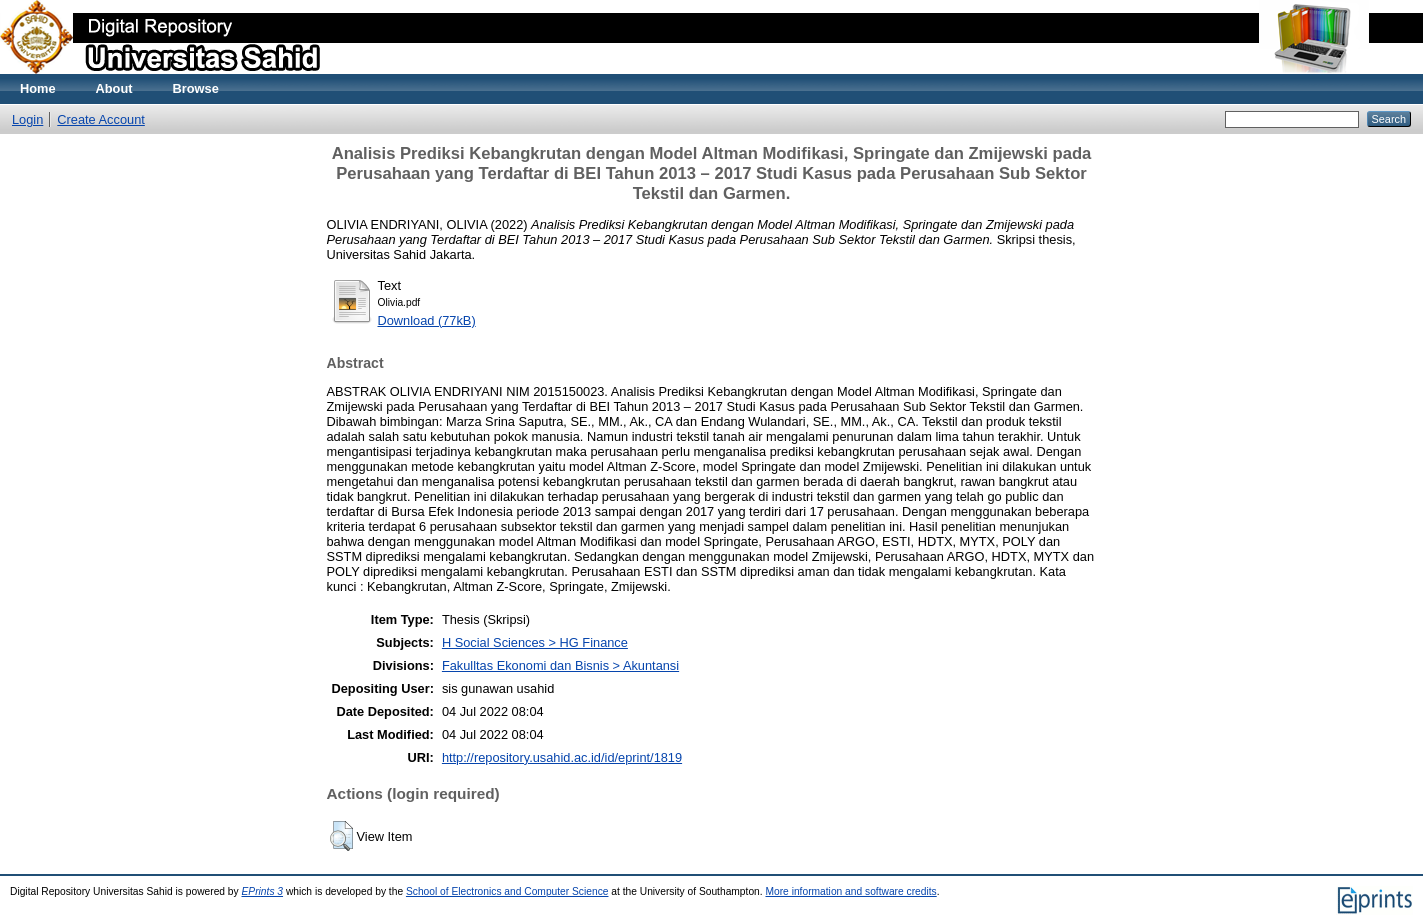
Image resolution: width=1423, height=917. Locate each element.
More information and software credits (850, 891)
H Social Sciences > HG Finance (535, 642)
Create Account (101, 119)
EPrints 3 (263, 891)
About (114, 88)
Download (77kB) (427, 320)
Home (38, 88)
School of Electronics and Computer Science (507, 891)
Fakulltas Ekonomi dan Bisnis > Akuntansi (560, 665)
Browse (196, 88)
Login (27, 119)
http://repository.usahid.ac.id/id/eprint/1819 (562, 757)
